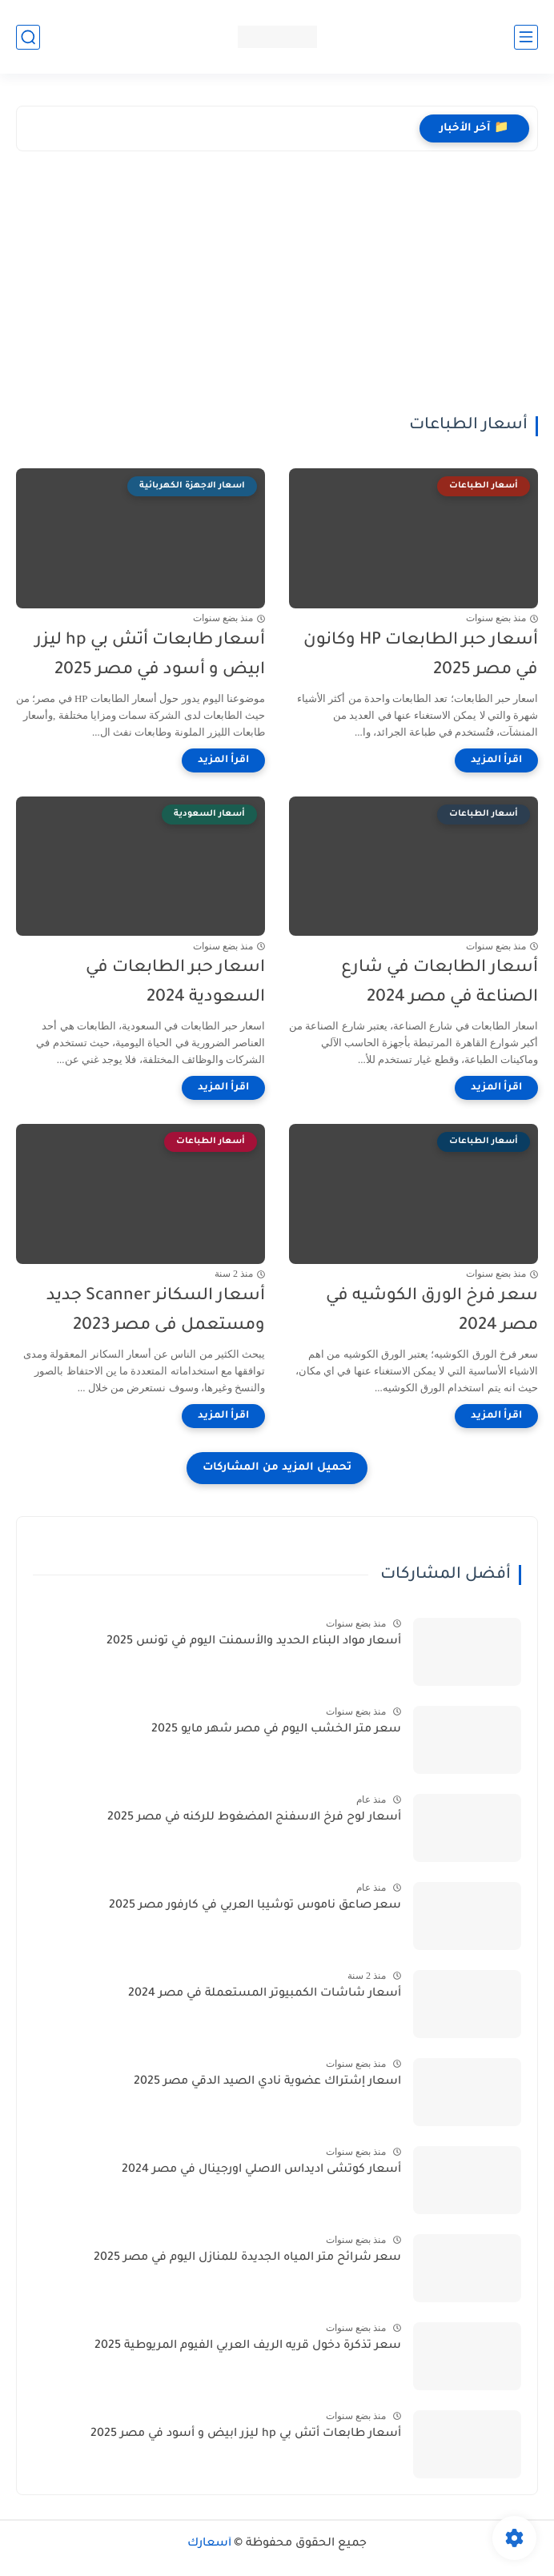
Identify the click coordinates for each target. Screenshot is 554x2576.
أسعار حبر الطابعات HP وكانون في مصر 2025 (420, 656)
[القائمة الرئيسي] (526, 37)
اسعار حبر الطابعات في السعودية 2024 (175, 983)
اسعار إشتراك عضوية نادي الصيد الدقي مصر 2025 (267, 2082)
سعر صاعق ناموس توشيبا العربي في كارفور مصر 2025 (255, 1906)
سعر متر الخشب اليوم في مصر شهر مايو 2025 (276, 1729)
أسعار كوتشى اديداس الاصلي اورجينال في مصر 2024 (261, 2170)
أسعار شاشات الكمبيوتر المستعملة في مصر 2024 (264, 1994)
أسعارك (209, 2544)
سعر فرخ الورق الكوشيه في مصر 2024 (432, 1311)
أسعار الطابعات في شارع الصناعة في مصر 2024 (439, 983)
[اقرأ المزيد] (496, 760)
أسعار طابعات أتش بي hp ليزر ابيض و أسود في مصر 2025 (150, 656)
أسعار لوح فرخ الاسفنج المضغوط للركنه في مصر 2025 (254, 1818)
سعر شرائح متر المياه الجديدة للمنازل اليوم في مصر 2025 (247, 2258)
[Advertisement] (277, 295)
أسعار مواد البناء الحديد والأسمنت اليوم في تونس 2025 (253, 1641)
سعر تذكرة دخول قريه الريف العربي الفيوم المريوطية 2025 (247, 2346)
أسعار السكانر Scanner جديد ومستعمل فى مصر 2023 (155, 1311)
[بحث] (28, 37)
